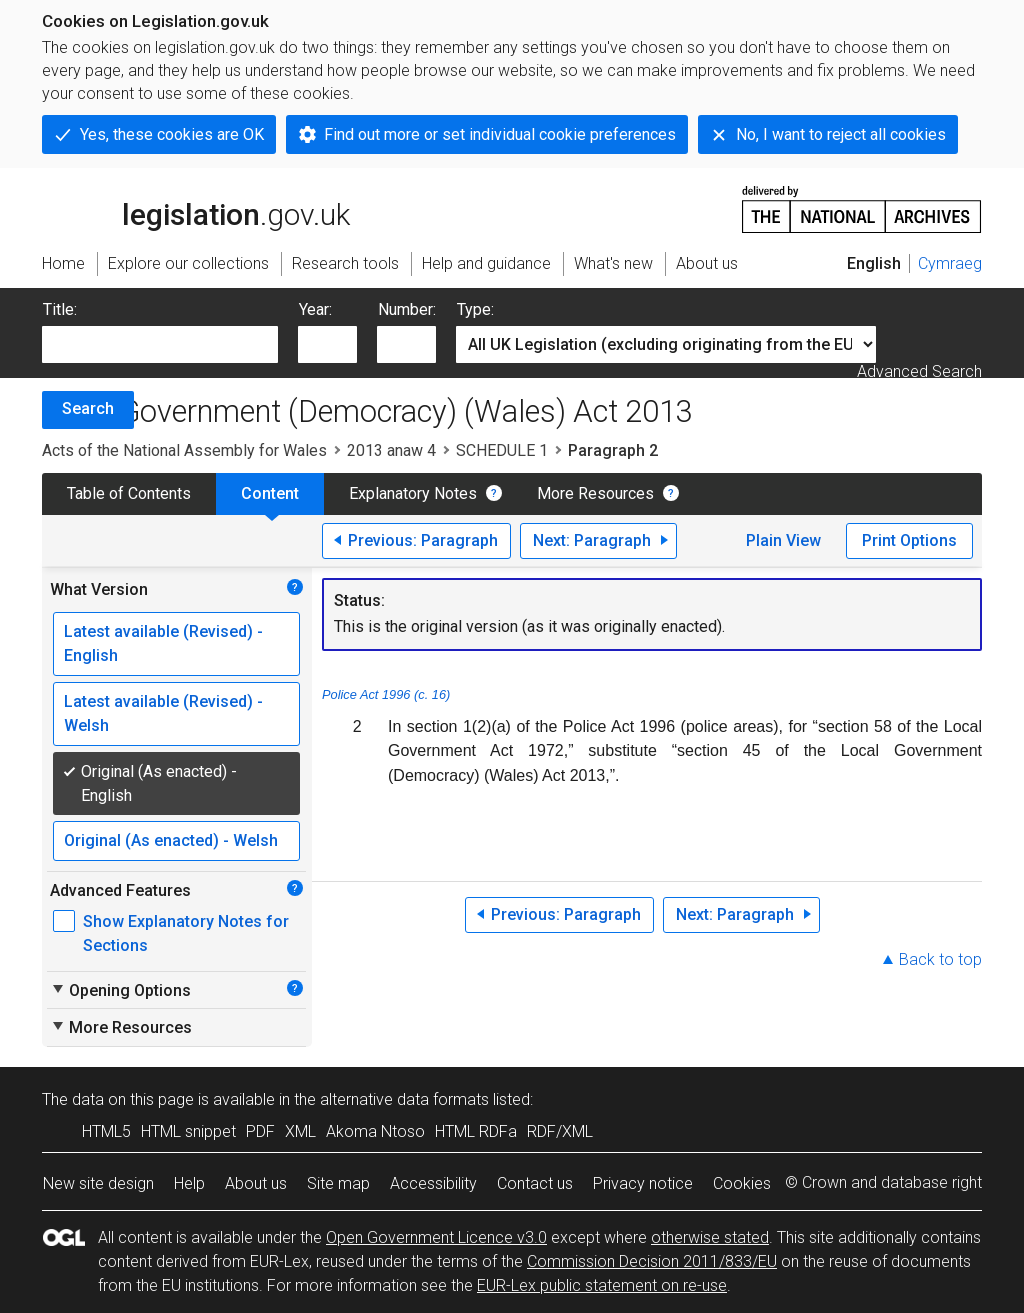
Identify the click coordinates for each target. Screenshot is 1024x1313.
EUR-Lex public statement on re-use (602, 1285)
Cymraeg (950, 263)
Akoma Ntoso (375, 1131)
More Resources (595, 493)
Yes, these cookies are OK (172, 134)
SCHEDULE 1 (502, 450)
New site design (98, 1183)
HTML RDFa (476, 1131)
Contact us (535, 1183)
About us (256, 1183)
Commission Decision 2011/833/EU (652, 1261)
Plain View (783, 540)
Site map (338, 1183)
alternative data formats (404, 1099)
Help (189, 1183)
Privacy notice (643, 1183)
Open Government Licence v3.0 (436, 1237)
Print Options (909, 540)
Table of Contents (129, 493)
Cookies (742, 1183)
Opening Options (120, 990)
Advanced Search (919, 371)
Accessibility (433, 1183)
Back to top (940, 959)
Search (88, 408)
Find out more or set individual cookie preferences (500, 134)
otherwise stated (710, 1237)
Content (270, 493)
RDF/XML (560, 1131)
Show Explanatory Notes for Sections (186, 933)
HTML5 (106, 1131)
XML (300, 1131)
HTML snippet (188, 1131)
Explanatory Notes (413, 493)
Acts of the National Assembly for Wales (184, 450)
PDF (260, 1131)
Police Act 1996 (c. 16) (386, 694)
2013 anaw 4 (391, 450)
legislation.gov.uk (196, 208)
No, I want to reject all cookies (841, 134)
